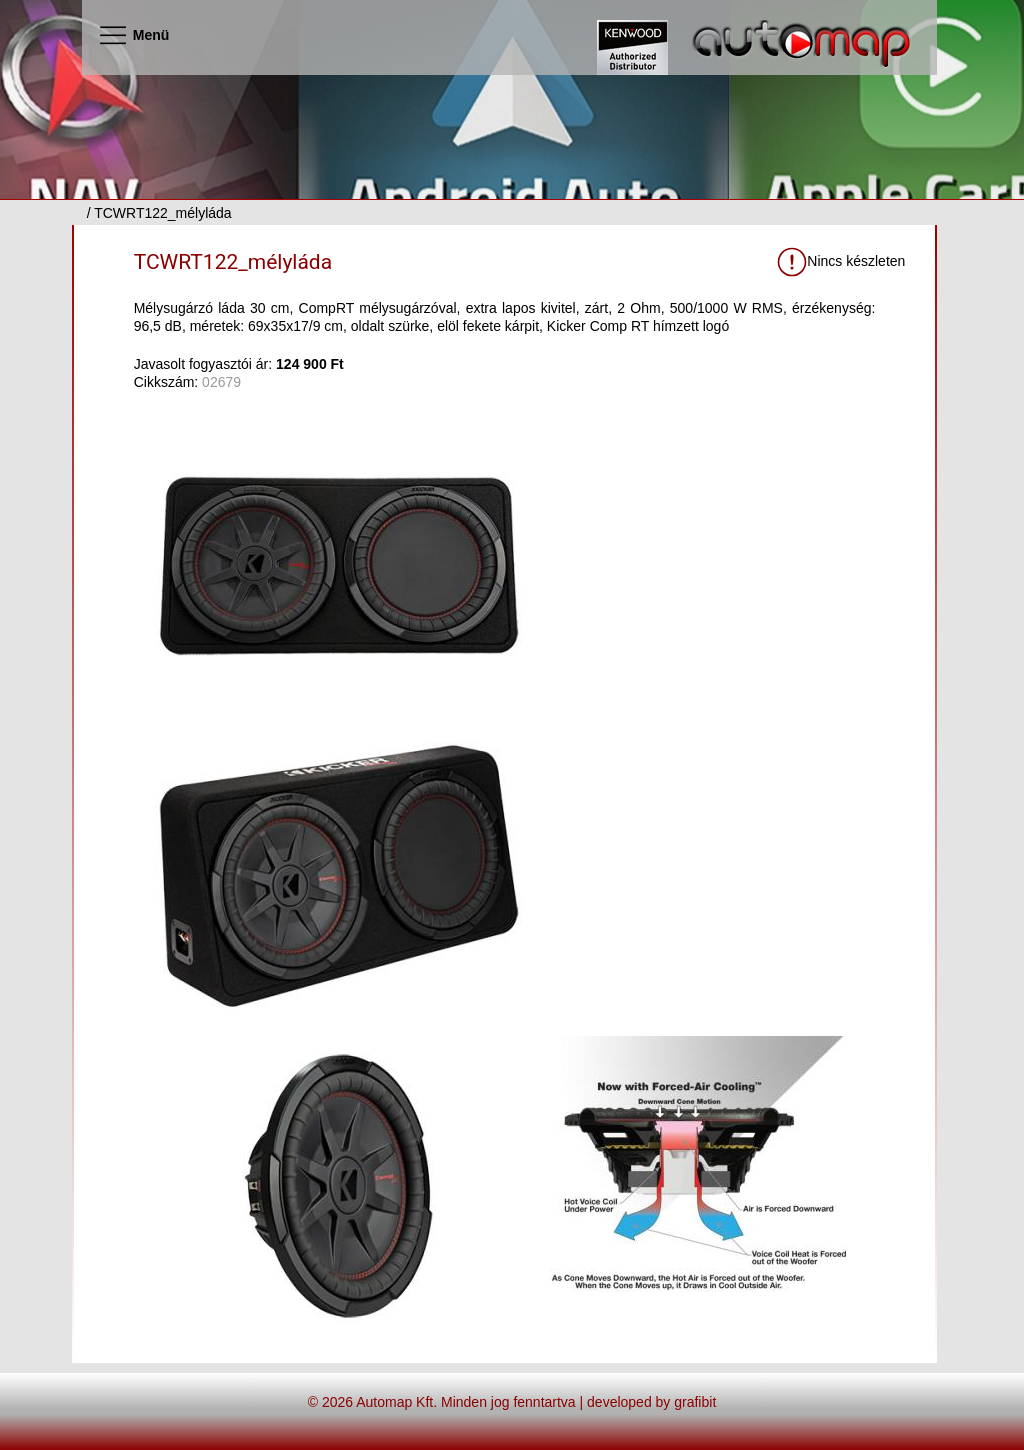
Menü (133, 35)
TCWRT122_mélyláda (233, 262)
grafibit (695, 1402)
